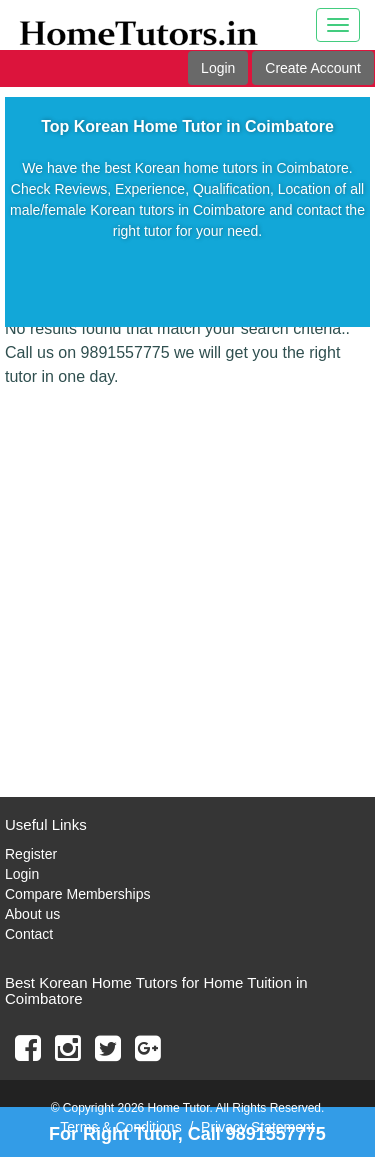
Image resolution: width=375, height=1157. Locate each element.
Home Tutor (179, 1108)
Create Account (313, 68)
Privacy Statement (258, 1127)
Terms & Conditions (120, 1127)
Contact (29, 934)
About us (32, 914)
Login (218, 68)
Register (31, 854)
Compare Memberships (78, 894)
